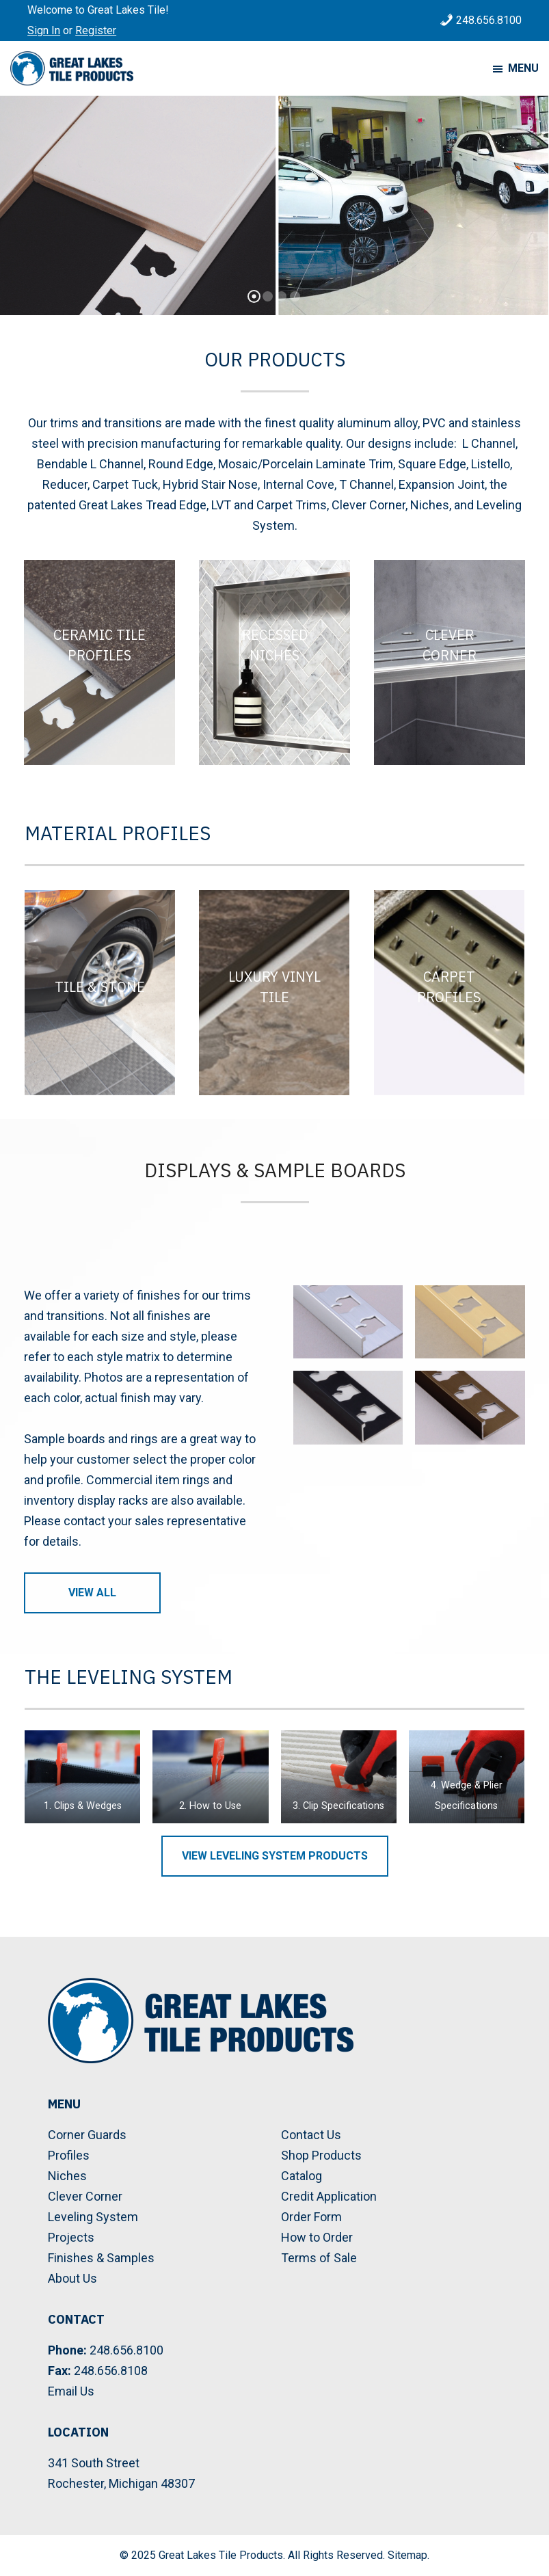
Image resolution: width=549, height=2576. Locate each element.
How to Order (317, 2237)
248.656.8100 (489, 20)
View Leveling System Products (275, 1855)
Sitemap (407, 2555)
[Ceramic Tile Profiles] (99, 662)
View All (92, 1592)
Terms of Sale (319, 2258)
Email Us (71, 2391)
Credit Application (329, 2196)
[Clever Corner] (449, 662)
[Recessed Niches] (274, 662)
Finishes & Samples (101, 2258)
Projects (71, 2237)
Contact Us (311, 2135)
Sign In (43, 30)
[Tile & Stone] (100, 992)
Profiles (69, 2155)
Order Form (311, 2217)
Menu (523, 68)
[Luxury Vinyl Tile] (274, 992)
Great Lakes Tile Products (221, 2555)
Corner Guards (87, 2135)
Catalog (301, 2176)
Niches (67, 2176)
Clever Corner (85, 2196)
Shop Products (321, 2155)
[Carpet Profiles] (449, 992)
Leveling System (93, 2217)
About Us (72, 2278)
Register (95, 30)
